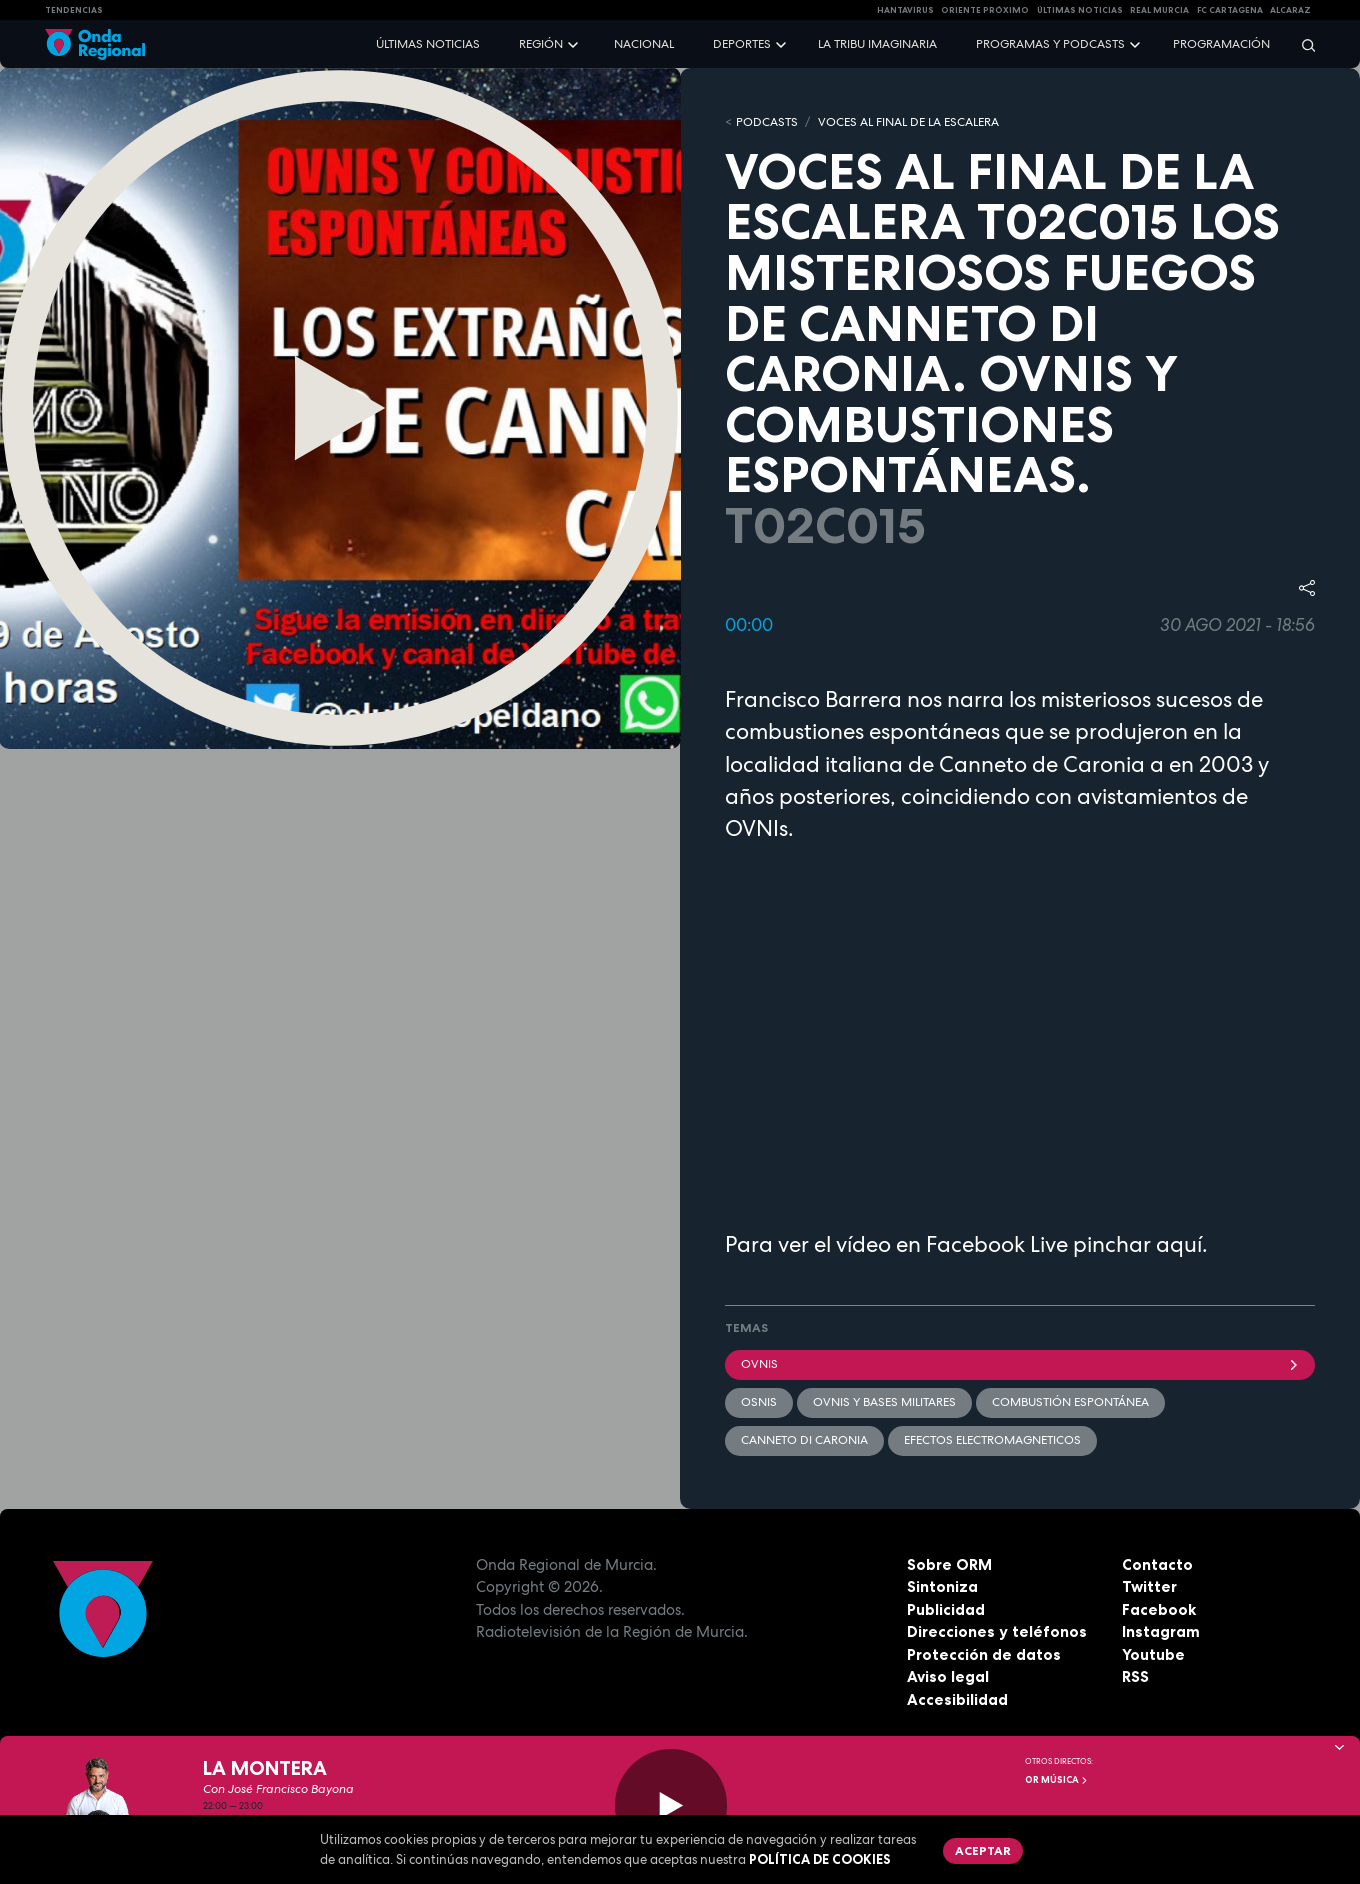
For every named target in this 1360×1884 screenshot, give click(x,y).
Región (541, 44)
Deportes (742, 44)
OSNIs (759, 1402)
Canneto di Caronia (804, 1440)
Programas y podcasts (1050, 44)
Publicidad (946, 1609)
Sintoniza (942, 1586)
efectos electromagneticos (992, 1440)
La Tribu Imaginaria (877, 44)
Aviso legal (948, 1676)
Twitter (1149, 1586)
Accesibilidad (957, 1699)
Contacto (1157, 1564)
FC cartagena (1230, 10)
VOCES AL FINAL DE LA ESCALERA (908, 122)
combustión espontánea (1070, 1402)
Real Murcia (1159, 10)
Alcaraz (1290, 10)
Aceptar (983, 1850)
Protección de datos (984, 1654)
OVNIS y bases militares (884, 1402)
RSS (1135, 1676)
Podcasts (767, 122)
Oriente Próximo (985, 10)
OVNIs (1020, 1364)
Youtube (1153, 1654)
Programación (1221, 44)
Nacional (644, 44)
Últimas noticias (428, 44)
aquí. (1182, 1244)
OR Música (1057, 1780)
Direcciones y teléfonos (997, 1631)
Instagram (1161, 1631)
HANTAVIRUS (905, 10)
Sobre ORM (949, 1564)
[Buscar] (1302, 44)
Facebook (1159, 1609)
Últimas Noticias (1080, 10)
